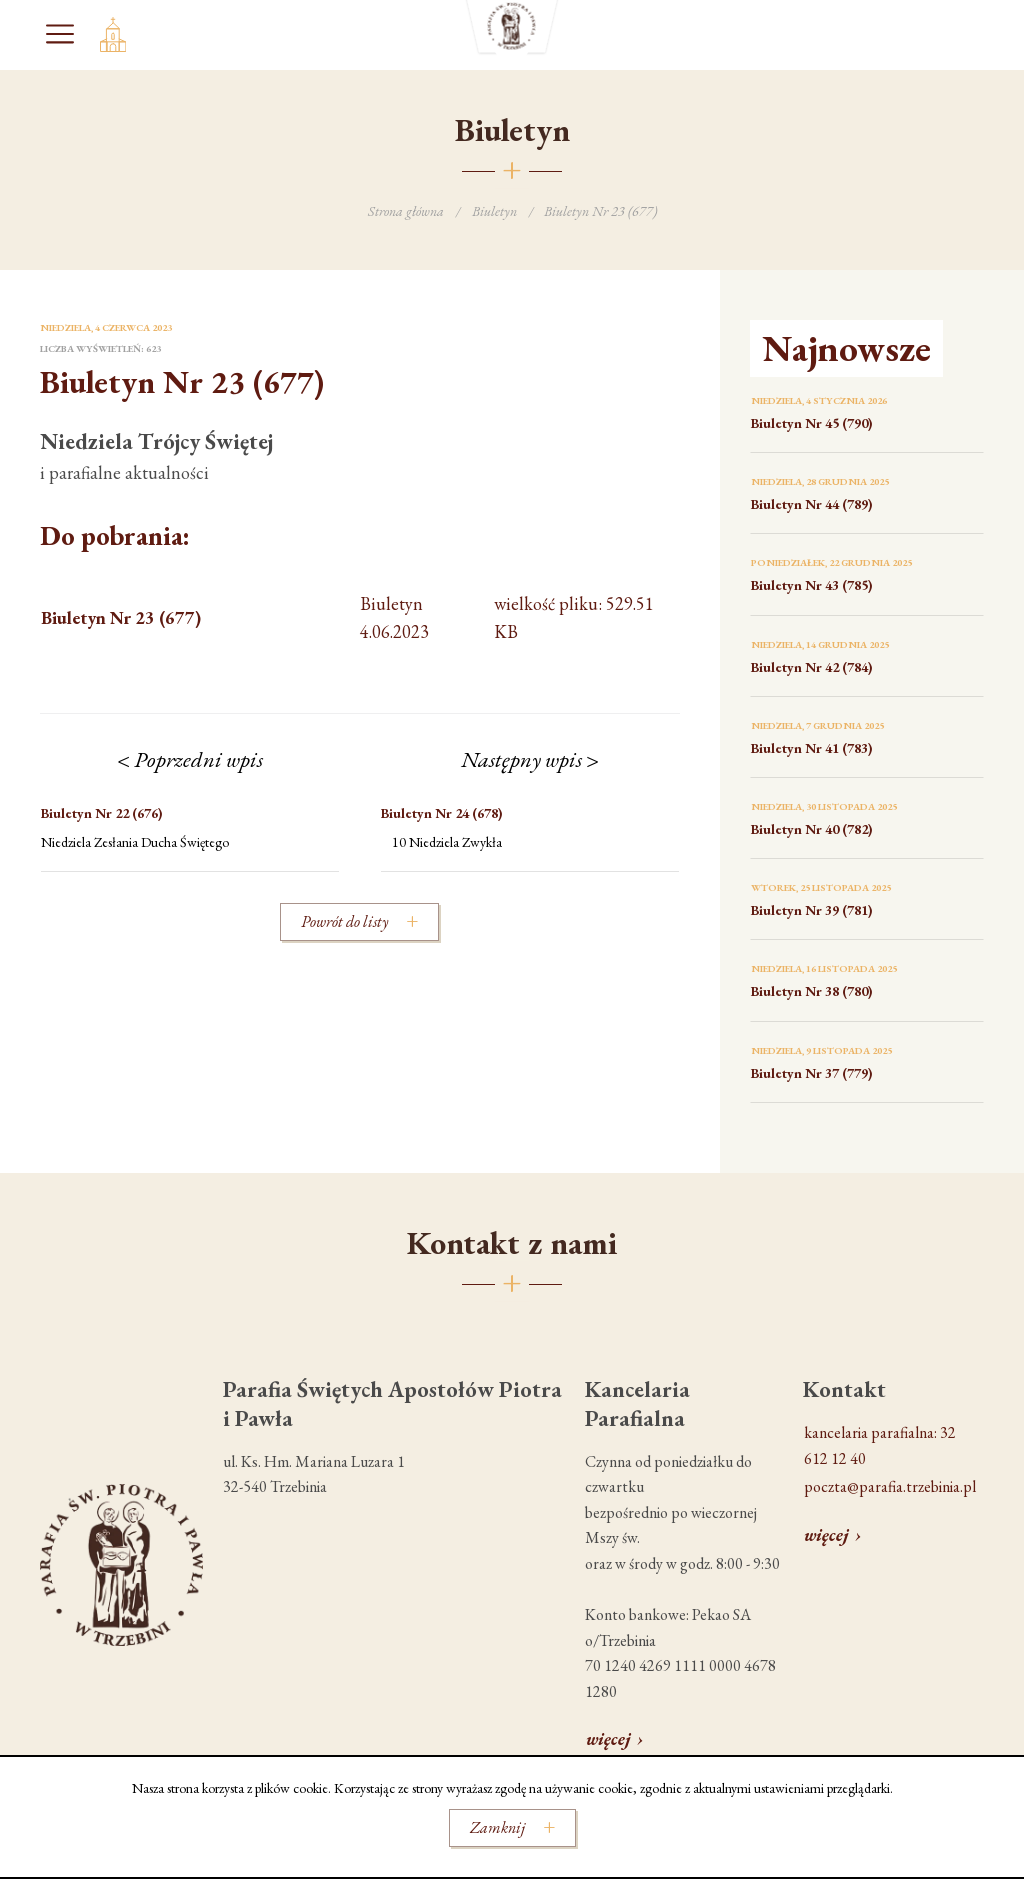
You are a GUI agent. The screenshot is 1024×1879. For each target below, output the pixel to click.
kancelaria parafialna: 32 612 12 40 (880, 1445)
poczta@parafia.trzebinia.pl (890, 1486)
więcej (608, 1738)
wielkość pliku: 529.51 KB (347, 619)
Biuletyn (494, 211)
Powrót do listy (344, 921)
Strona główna (406, 211)
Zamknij (497, 1827)
